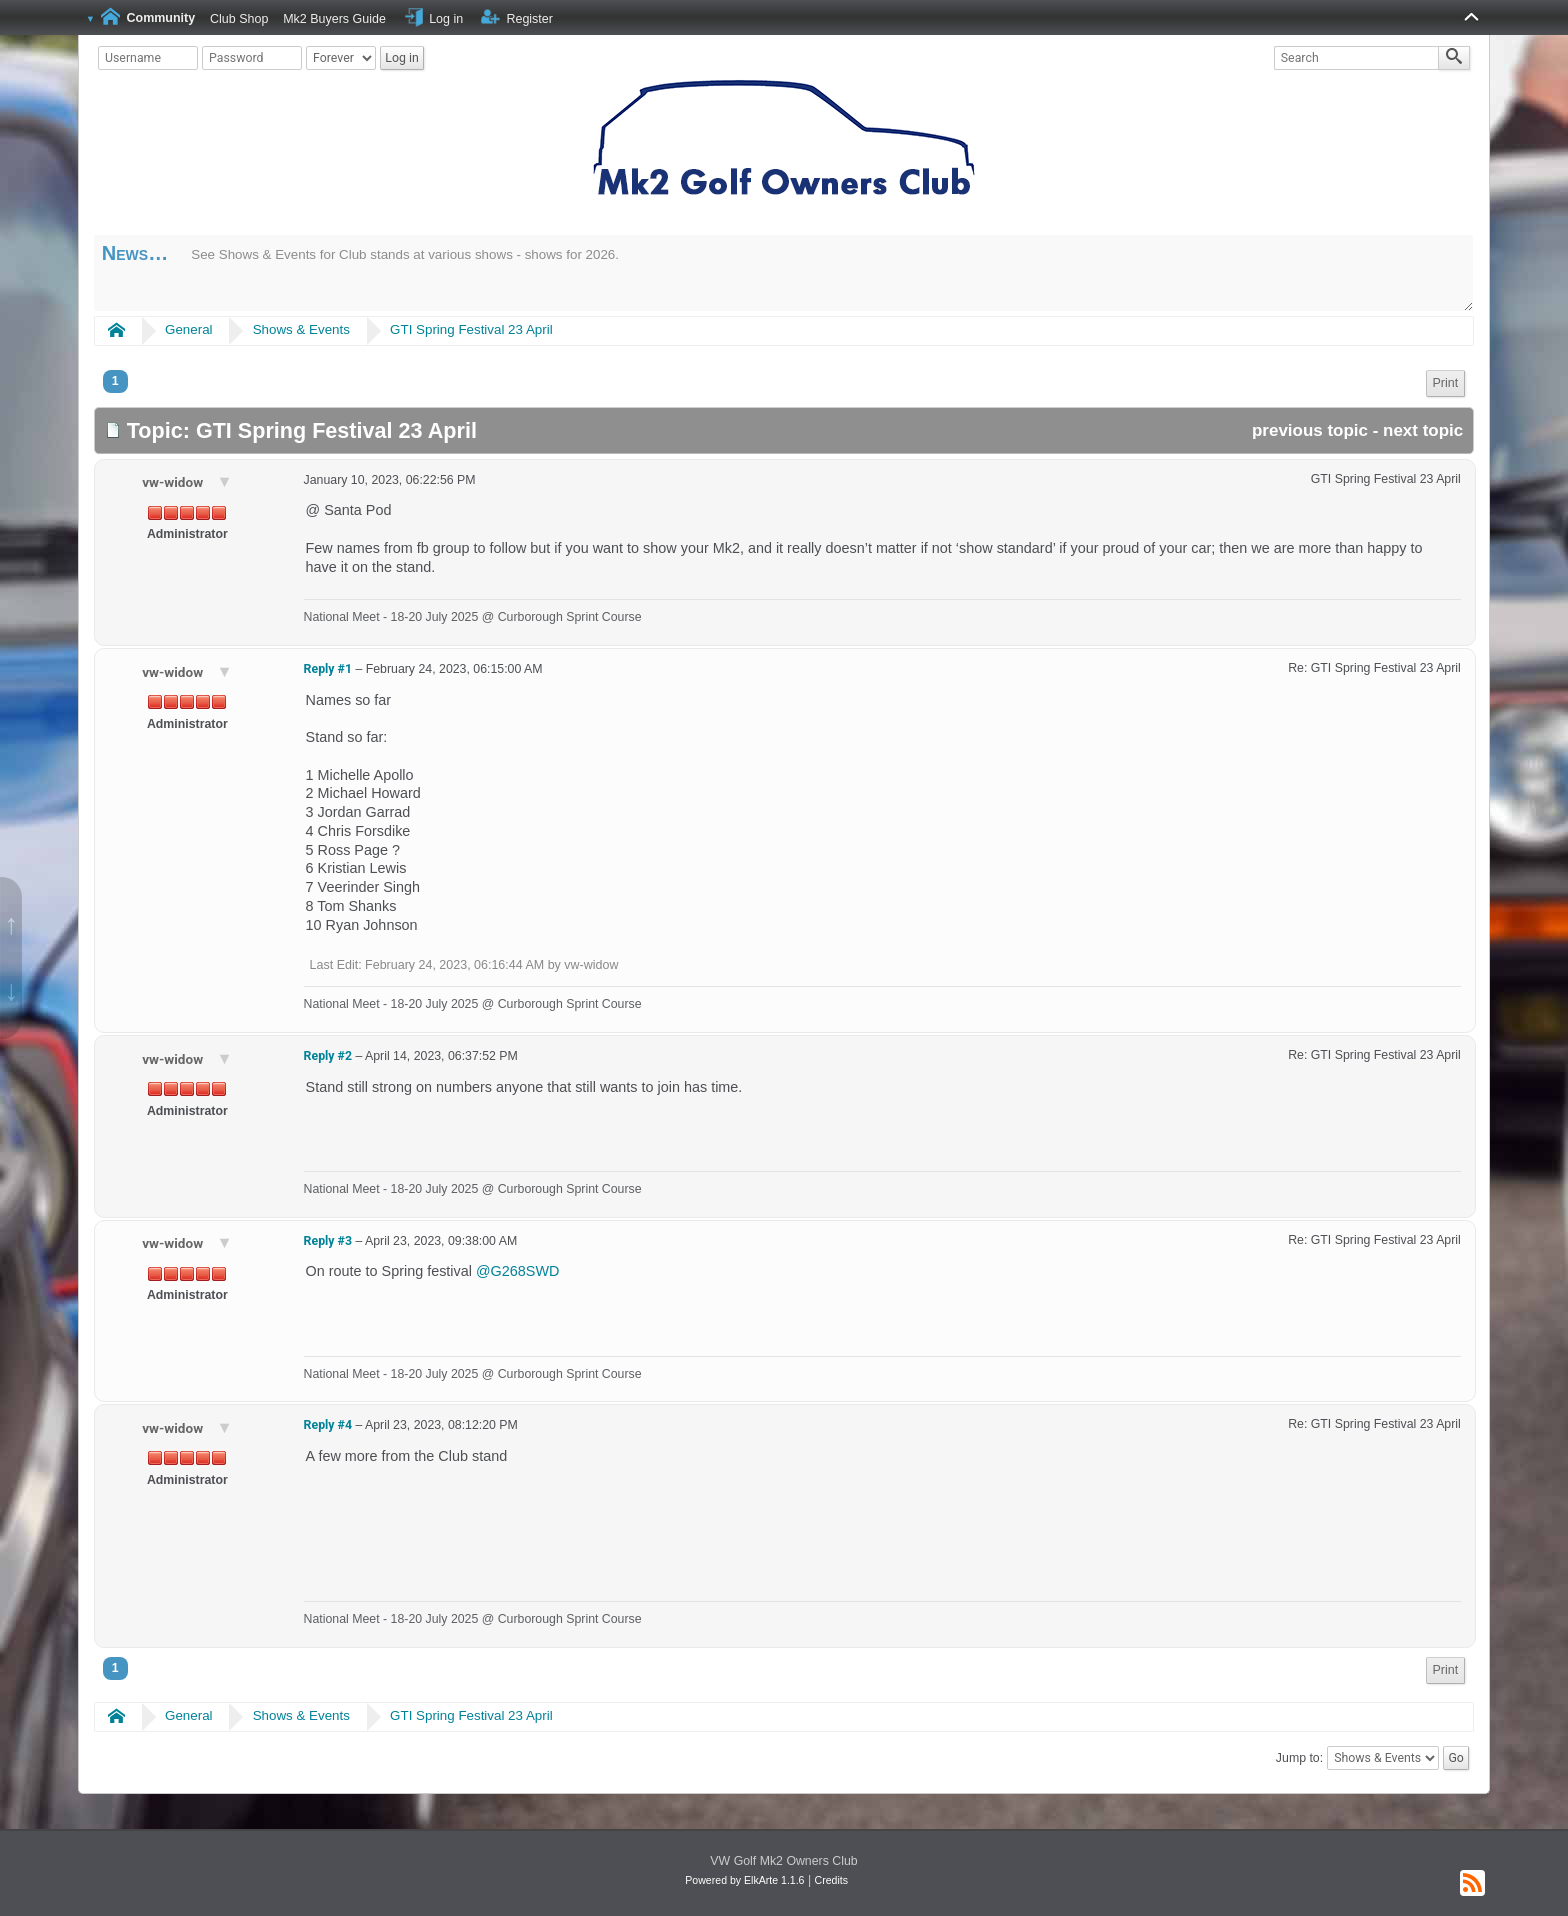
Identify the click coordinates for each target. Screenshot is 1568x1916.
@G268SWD (517, 1271)
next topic (1423, 430)
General (189, 329)
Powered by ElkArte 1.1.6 (744, 1880)
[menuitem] (1446, 383)
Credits (831, 1880)
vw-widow (174, 482)
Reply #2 (328, 1056)
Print (1446, 383)
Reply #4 (328, 1425)
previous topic (1310, 430)
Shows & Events (301, 329)
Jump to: (1299, 1758)
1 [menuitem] (115, 381)
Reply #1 (328, 669)
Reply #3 (328, 1241)
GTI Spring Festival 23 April (471, 329)
